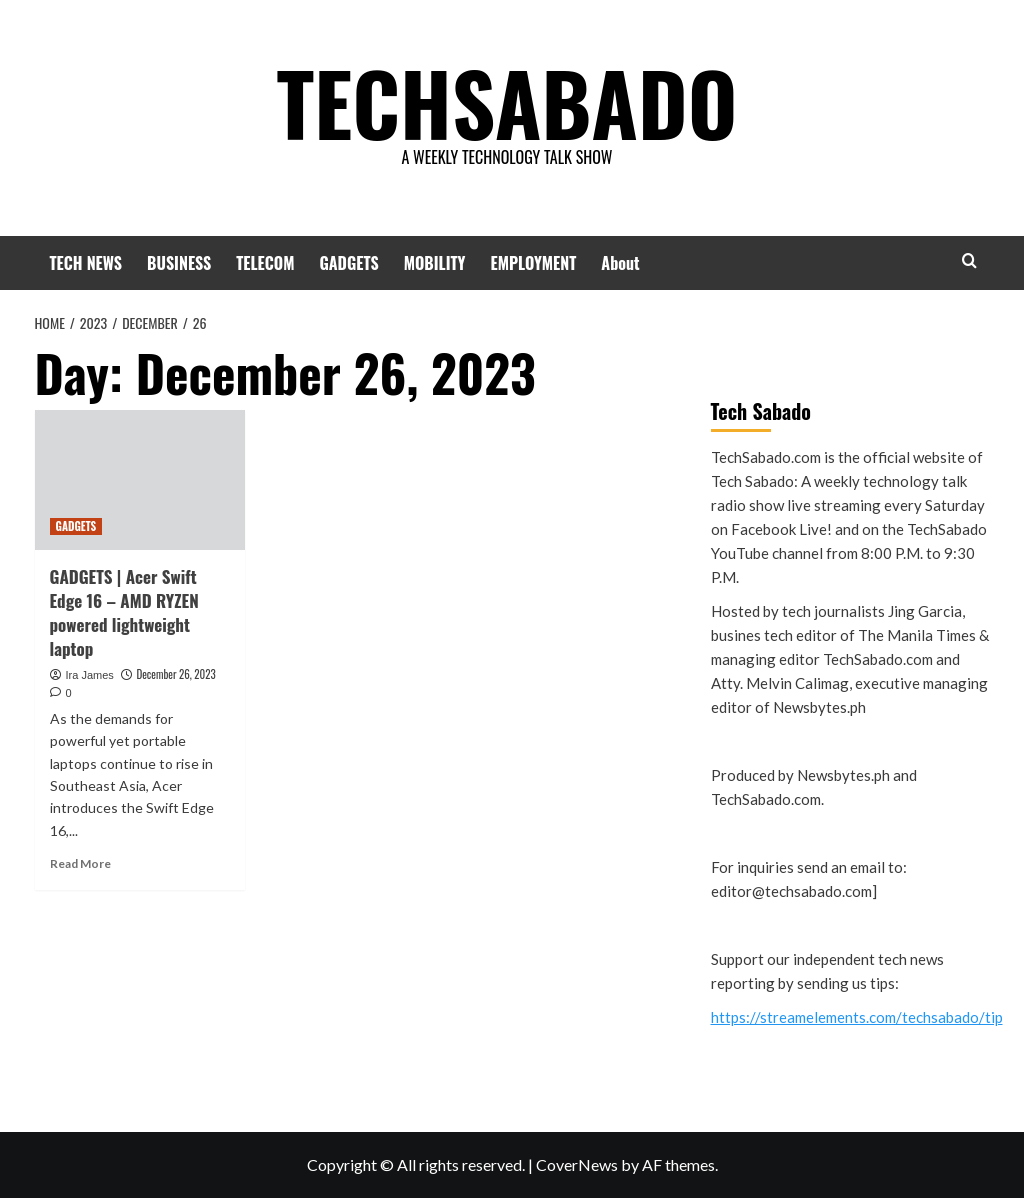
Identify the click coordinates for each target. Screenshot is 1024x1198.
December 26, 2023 (175, 674)
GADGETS (348, 263)
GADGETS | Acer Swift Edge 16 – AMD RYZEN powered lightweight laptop (124, 612)
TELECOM (265, 263)
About (620, 263)
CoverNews (577, 1164)
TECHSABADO (506, 95)
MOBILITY (435, 263)
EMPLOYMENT (534, 263)
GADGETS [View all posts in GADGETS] (76, 526)
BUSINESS (179, 263)
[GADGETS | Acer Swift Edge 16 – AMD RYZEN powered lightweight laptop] (140, 480)
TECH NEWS (86, 263)
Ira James (90, 675)
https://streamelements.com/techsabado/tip (857, 1017)
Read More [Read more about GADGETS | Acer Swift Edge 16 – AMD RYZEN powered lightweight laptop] (80, 863)
